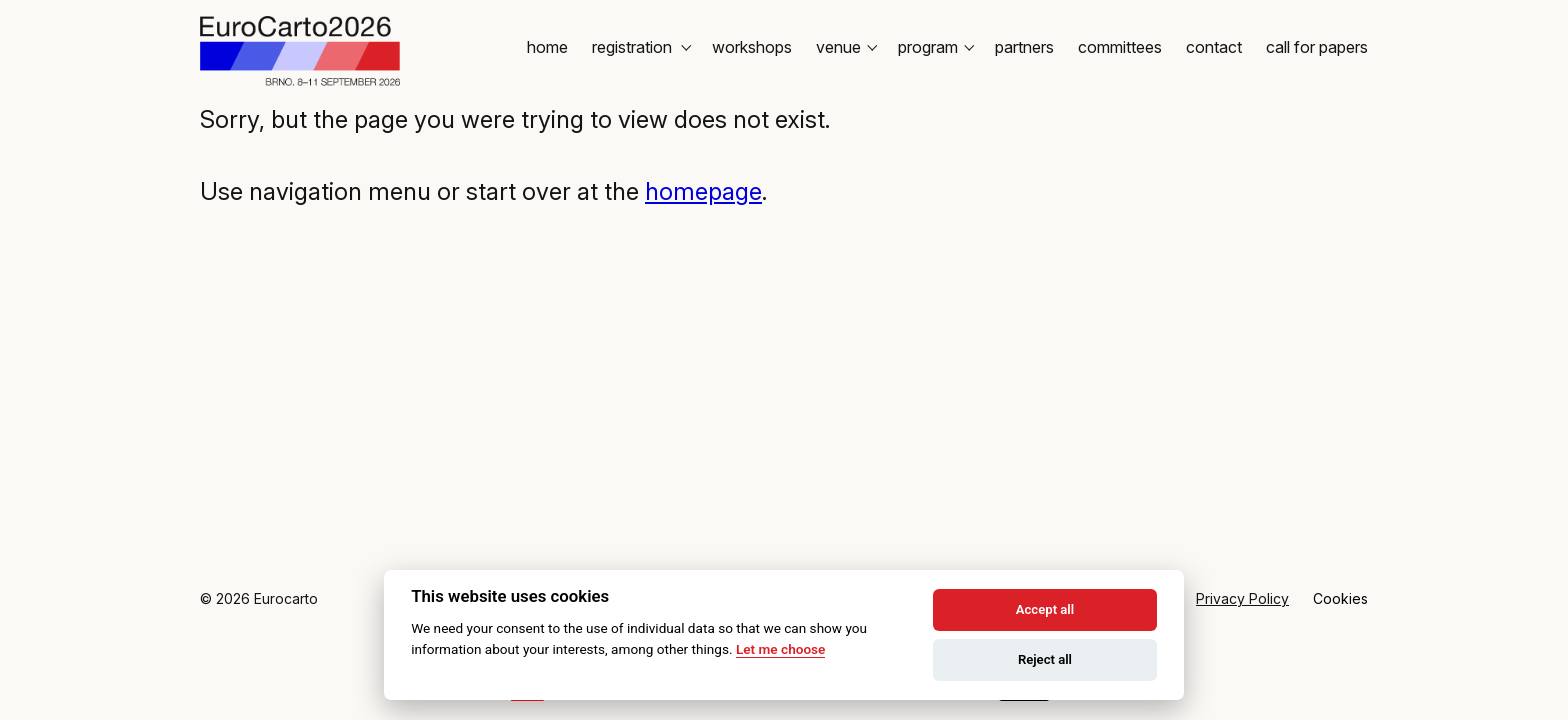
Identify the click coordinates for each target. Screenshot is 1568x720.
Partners (1024, 47)
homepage (703, 191)
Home (547, 47)
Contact (1214, 47)
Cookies (1340, 598)
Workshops (752, 47)
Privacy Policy (1242, 598)
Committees (1120, 47)
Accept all (1045, 609)
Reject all (1045, 659)
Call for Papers (1317, 47)
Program (934, 47)
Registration (640, 47)
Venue (845, 47)
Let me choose (780, 649)
